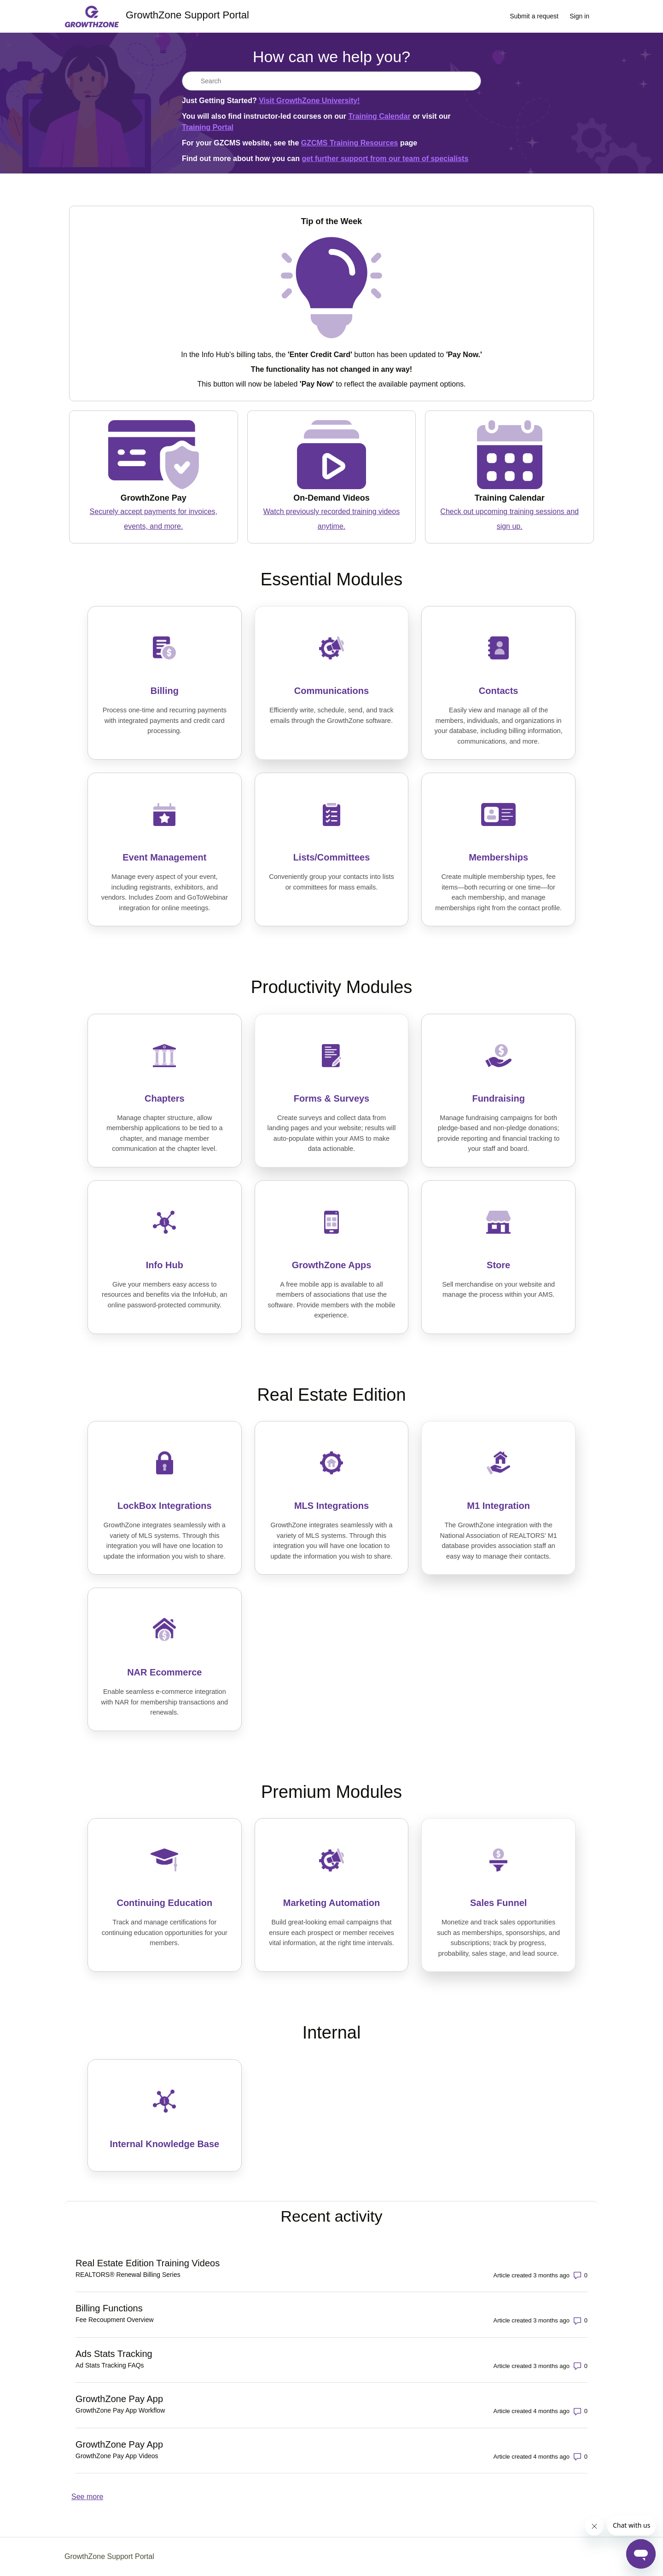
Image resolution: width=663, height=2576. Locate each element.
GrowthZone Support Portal (109, 2556)
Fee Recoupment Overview (115, 2319)
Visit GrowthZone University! (309, 100)
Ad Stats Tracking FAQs (110, 2365)
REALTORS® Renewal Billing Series (128, 2274)
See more (87, 2497)
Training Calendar (380, 116)
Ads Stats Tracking (114, 2354)
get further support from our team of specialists (385, 158)
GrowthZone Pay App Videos (117, 2456)
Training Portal (207, 127)
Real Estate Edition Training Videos (148, 2263)
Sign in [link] (579, 16)
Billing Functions (109, 2308)
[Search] (331, 81)
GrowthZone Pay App (119, 2399)
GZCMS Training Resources (349, 143)
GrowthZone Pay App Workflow (120, 2410)
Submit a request (534, 16)
